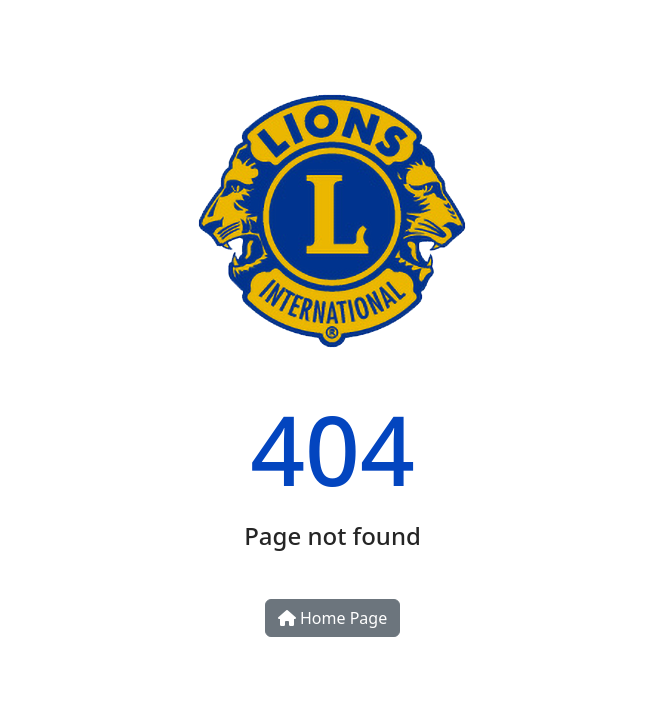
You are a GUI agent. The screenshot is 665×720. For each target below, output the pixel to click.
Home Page (332, 618)
